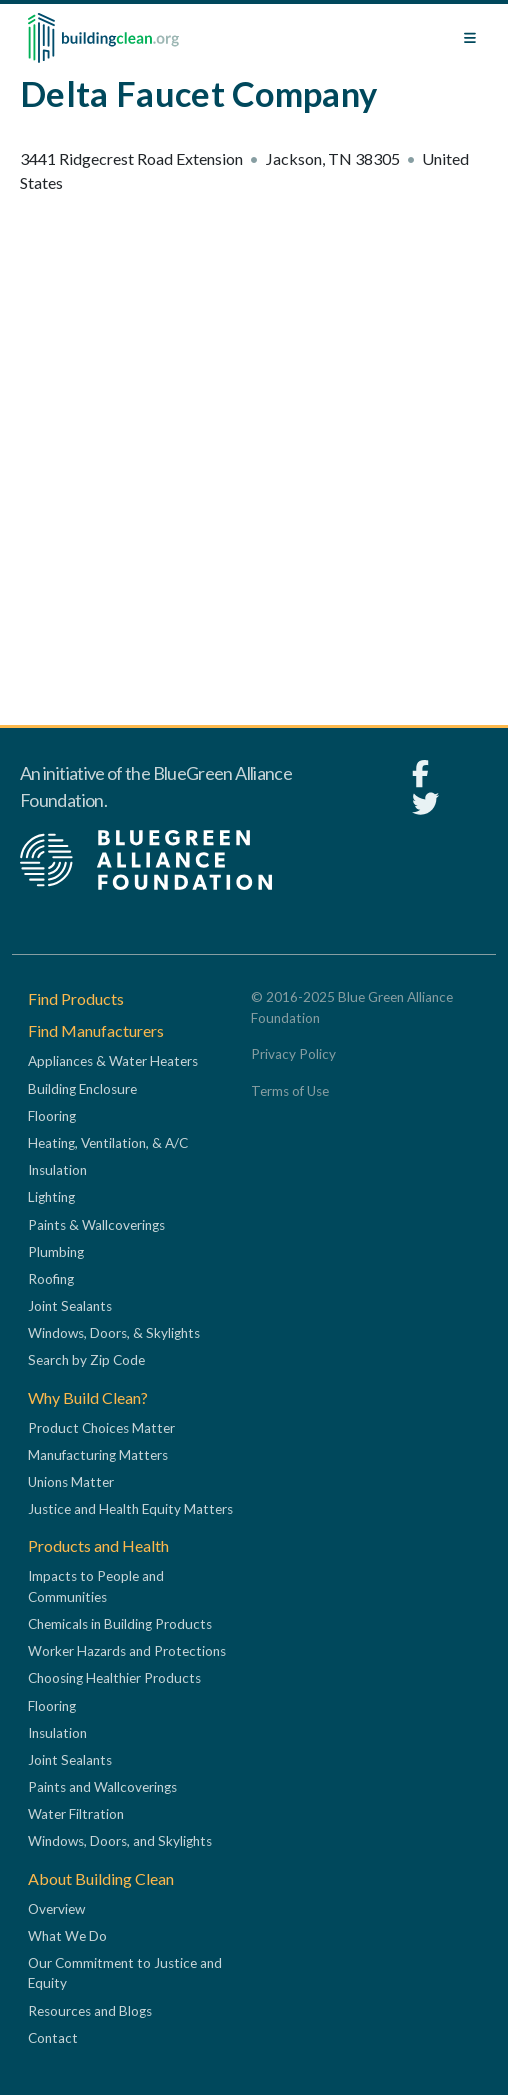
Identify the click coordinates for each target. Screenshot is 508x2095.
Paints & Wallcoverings (96, 1225)
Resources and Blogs (90, 2011)
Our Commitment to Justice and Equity (125, 1973)
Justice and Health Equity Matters (130, 1509)
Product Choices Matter (101, 1428)
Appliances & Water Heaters (113, 1061)
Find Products (76, 998)
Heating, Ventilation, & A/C (108, 1143)
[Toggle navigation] (470, 38)
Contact (53, 2038)
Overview (56, 1909)
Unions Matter (71, 1482)
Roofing (51, 1279)
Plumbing (56, 1252)
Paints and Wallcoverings (102, 1787)
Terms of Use (290, 1091)
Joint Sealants (70, 1306)
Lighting (51, 1197)
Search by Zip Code (86, 1360)
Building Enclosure (82, 1089)
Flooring (52, 1116)
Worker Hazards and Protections (127, 1651)
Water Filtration (76, 1814)
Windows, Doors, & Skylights (114, 1333)
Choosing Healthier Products (114, 1678)
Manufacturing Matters (98, 1455)
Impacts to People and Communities (96, 1586)
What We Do (67, 1936)
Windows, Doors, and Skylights (120, 1841)
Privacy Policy (293, 1054)
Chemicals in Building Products (120, 1624)
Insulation (57, 1170)
